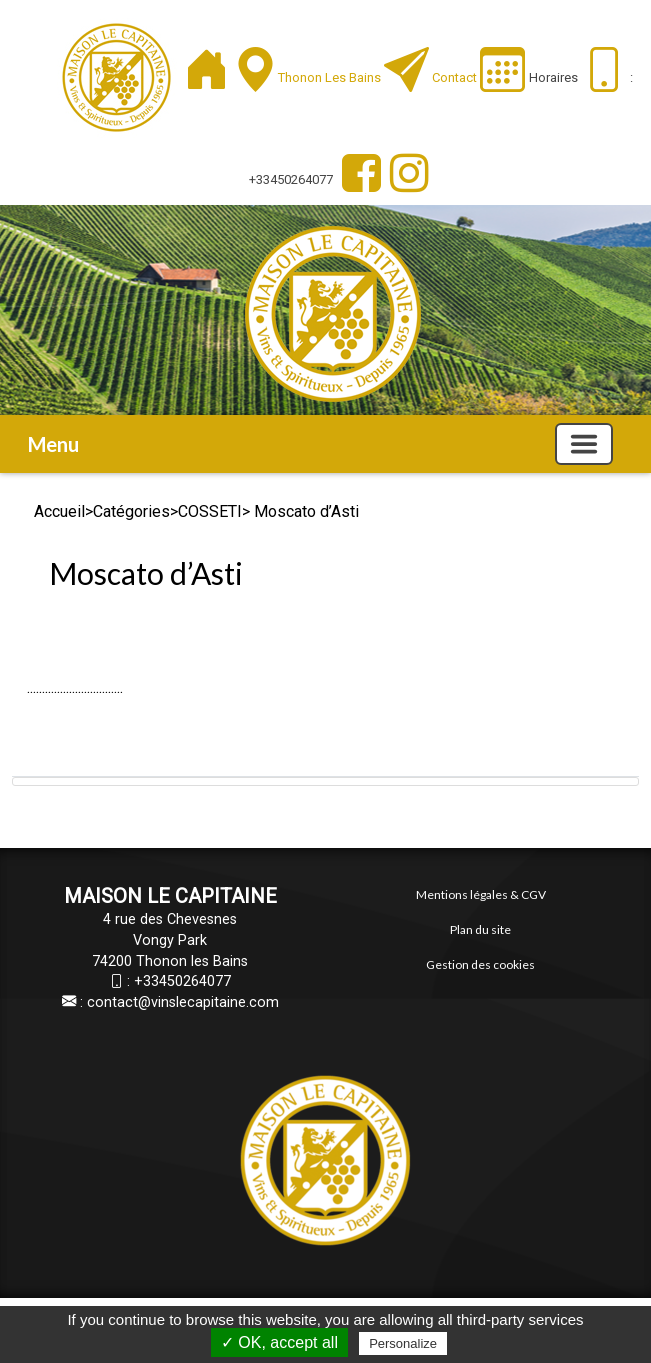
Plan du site (480, 929)
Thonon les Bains (331, 77)
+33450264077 (182, 981)
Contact (454, 77)
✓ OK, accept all (279, 1342)
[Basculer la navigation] (584, 444)
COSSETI (210, 511)
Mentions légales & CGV (481, 894)
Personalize (403, 1343)
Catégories (131, 511)
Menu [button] (53, 444)
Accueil (59, 511)
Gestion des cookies (480, 964)
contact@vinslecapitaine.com (183, 1002)
